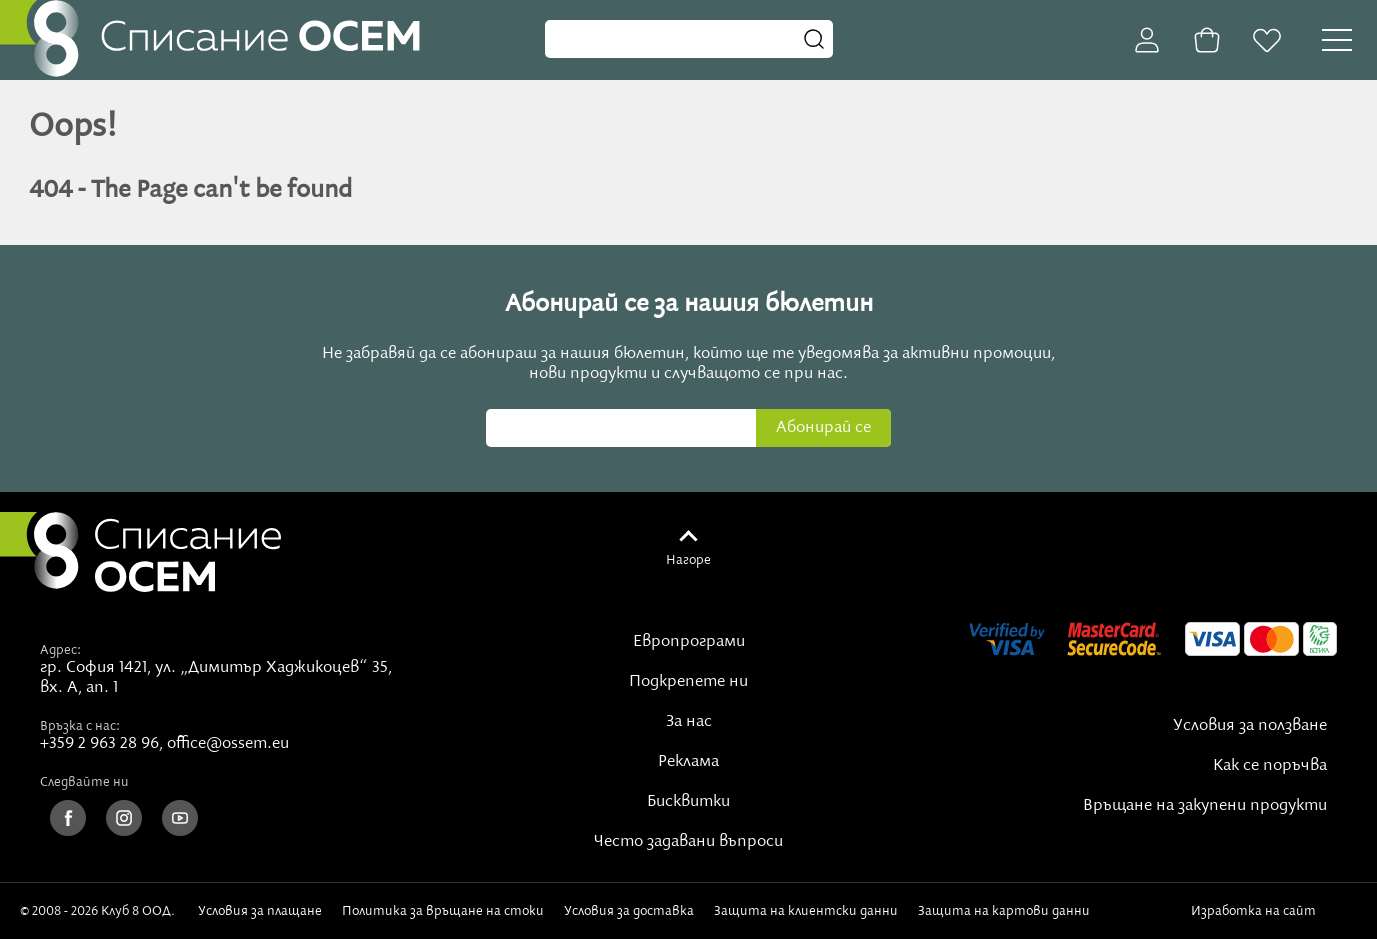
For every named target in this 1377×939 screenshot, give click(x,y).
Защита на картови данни (1004, 911)
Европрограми (689, 642)
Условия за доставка (629, 911)
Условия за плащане (260, 911)
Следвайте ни (84, 782)
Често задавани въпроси (688, 842)
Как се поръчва (1270, 766)
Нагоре (688, 560)
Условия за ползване (1250, 726)
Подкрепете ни (688, 682)
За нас (689, 722)
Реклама (688, 762)
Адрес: (60, 650)
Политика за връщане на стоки (443, 911)
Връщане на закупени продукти (1205, 806)
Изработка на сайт (1274, 911)
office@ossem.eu (228, 744)
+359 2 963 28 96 (99, 744)
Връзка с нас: (80, 726)
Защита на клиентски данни (806, 911)
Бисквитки (688, 802)
